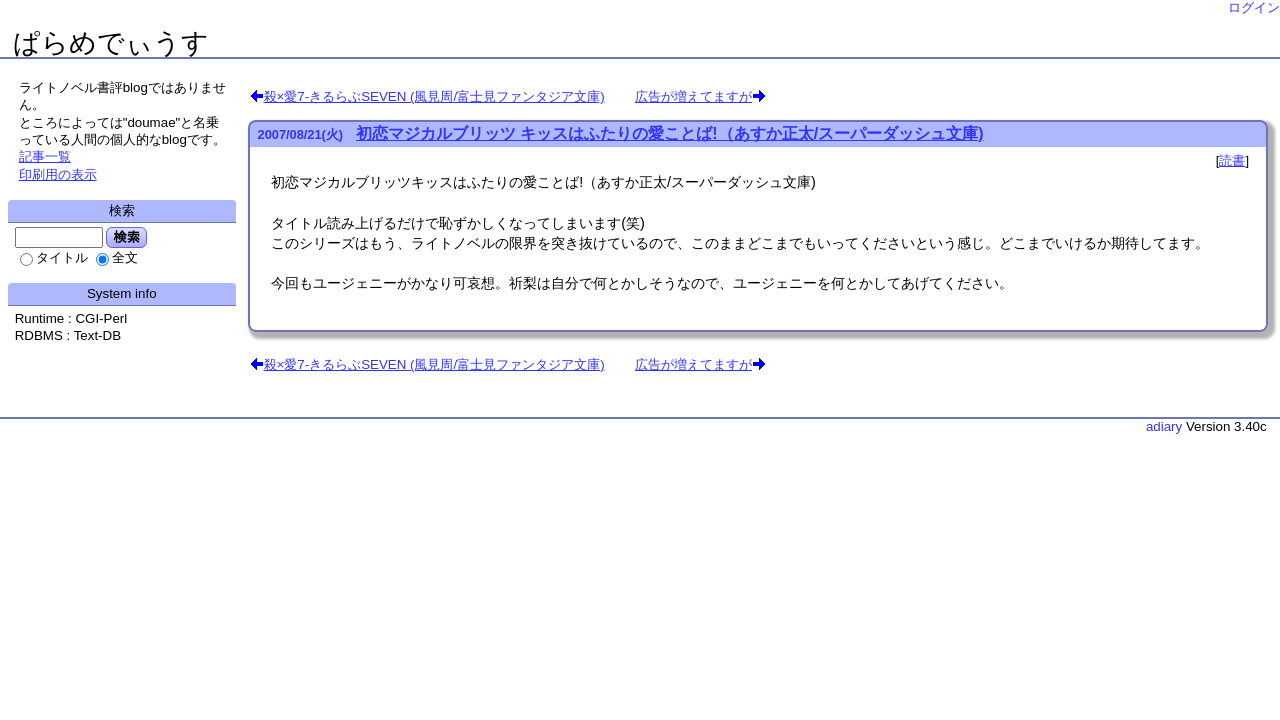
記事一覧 (45, 156)
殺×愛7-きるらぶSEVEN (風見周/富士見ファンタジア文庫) (434, 96)
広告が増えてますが (693, 96)
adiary (1164, 426)
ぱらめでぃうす (111, 43)
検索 (126, 237)
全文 (117, 257)
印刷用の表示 (58, 174)
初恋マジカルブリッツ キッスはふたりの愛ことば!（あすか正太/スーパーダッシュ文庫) (670, 133)
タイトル (54, 257)
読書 (1232, 160)
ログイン (1254, 7)
